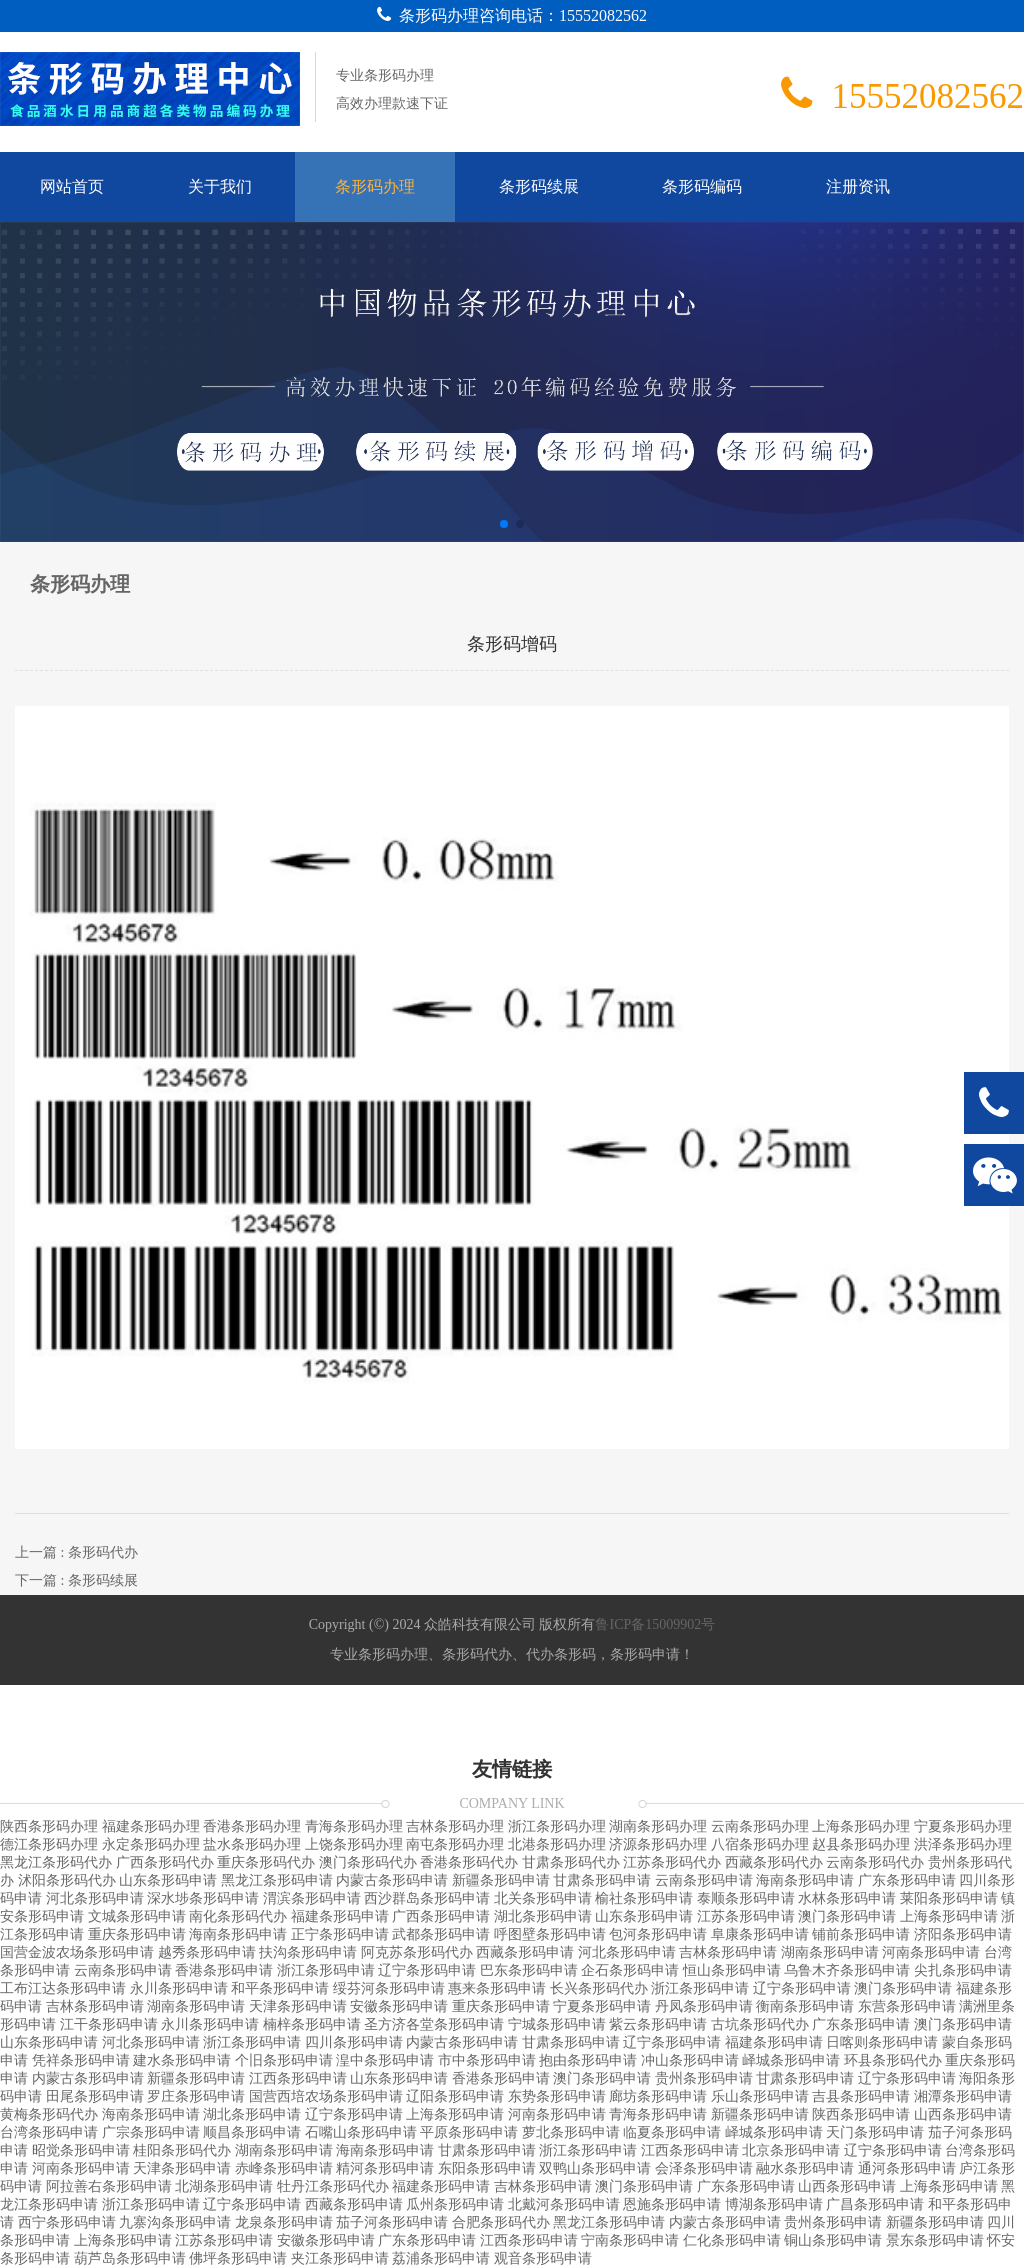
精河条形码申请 (385, 2168)
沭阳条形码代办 (67, 1880)
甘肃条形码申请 (602, 1880)
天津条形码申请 (298, 2006)
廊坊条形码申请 (658, 2096)
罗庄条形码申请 (196, 2096)
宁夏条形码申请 (602, 2006)
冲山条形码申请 (690, 2060)
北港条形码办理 (557, 1844)
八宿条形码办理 (760, 1844)
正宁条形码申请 (340, 1934)
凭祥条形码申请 (81, 2060)
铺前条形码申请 (861, 1934)
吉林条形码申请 (728, 1952)
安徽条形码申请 (399, 2006)
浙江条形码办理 (557, 1826)
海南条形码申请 (805, 1880)
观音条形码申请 (543, 2258)
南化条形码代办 (238, 1916)
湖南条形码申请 (830, 1952)
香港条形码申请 (224, 1970)
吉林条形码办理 (455, 1826)
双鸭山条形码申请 (595, 2168)
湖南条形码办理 (658, 1826)
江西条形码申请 (298, 2078)
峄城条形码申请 (791, 2060)
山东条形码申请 (168, 1880)
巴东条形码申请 (529, 1970)
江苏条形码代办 (672, 1862)
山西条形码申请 (963, 2114)
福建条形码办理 (151, 1826)
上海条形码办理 (861, 1826)
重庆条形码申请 (137, 1934)
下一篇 (76, 1580)
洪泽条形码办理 (963, 1844)
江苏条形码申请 (746, 1916)
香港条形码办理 (252, 1826)
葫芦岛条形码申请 (130, 2258)
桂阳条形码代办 (182, 2150)
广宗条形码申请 (151, 2132)
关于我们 (220, 186)
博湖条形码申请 (774, 2204)
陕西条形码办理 (49, 1826)
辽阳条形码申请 (455, 2096)
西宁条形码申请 (67, 2222)
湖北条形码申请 (543, 1916)
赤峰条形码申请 (284, 2168)
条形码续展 (539, 186)
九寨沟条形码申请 (175, 2222)
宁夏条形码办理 (963, 1826)
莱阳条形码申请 (949, 1898)
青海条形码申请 (658, 2114)
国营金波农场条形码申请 (77, 1952)
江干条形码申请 (109, 2024)
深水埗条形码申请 (203, 1898)
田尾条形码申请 (95, 2096)
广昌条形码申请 (875, 2204)
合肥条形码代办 (501, 2222)
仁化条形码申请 (732, 2240)
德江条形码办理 (49, 1844)
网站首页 (72, 186)
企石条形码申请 (630, 1970)
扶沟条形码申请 (308, 1952)
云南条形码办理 (760, 1826)
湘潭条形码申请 (963, 2096)
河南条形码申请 (931, 1952)
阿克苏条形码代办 (417, 1952)
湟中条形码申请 (385, 2060)
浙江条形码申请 (326, 1970)
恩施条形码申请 (672, 2204)
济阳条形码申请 (963, 1934)
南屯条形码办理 (455, 1844)
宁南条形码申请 (630, 2240)
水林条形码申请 (847, 1898)
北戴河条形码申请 (564, 2204)
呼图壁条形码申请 (550, 1934)
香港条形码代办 (469, 1862)
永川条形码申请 (179, 1988)
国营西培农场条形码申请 (326, 2096)
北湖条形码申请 (224, 2186)
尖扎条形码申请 (963, 1970)
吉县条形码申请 (861, 2096)
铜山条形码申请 (833, 2240)
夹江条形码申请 (340, 2258)
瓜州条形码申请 (455, 2204)
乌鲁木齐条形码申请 (847, 1970)
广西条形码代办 (165, 1862)
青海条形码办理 (354, 1826)
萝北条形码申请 (571, 2132)
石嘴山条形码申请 (361, 2132)
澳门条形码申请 (847, 1916)
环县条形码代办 (893, 2060)
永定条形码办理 (151, 1844)
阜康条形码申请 (760, 1934)
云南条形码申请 (704, 1880)
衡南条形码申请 (805, 2006)
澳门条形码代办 (368, 1862)
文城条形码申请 (137, 1916)
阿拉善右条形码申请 (109, 2186)
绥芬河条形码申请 (389, 1988)
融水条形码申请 (805, 2168)
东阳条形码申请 (487, 2168)
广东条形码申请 (907, 1880)
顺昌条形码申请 (252, 2132)
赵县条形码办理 (861, 1844)
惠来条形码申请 (497, 1988)
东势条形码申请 (557, 2096)
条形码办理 (375, 186)
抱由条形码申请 (588, 2060)
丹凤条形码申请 (704, 2006)
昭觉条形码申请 (81, 2150)
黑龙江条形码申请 (277, 1880)
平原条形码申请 (469, 2132)
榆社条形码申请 (644, 1898)
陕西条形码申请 (861, 2114)
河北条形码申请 (95, 1898)
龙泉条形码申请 (284, 2222)
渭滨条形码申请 (312, 1898)
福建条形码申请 (340, 1916)
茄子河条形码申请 (392, 2222)
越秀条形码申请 (207, 1952)
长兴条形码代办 (599, 1988)
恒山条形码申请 (732, 1970)
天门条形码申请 (875, 2132)
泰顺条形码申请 (746, 1898)
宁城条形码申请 (557, 2024)
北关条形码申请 (543, 1898)
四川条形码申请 (354, 2042)
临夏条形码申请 (672, 2132)
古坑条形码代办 (760, 2024)
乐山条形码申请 (760, 2096)
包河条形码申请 (658, 1934)
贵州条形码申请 (704, 2078)
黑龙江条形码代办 (56, 1862)
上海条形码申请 (949, 1916)
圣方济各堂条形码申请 (434, 2024)
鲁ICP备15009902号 (655, 1624)
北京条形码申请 (791, 2150)
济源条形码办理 (658, 1844)
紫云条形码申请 (658, 2024)
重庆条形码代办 (266, 1862)
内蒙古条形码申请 (392, 1880)
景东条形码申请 (935, 2240)
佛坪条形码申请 (238, 2258)
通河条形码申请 (907, 2168)
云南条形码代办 (875, 1862)
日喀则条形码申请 (882, 2042)
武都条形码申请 (441, 1934)
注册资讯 (858, 186)
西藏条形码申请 (525, 1952)
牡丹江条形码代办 (333, 2186)
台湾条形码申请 (49, 2132)
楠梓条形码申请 (312, 2024)
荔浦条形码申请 (441, 2258)
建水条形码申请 (182, 2060)
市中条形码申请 (487, 2060)
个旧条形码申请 (284, 2060)
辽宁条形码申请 (427, 1970)
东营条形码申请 (907, 2006)
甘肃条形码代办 (571, 1862)
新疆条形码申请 (501, 1880)
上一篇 (76, 1552)
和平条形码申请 (280, 1988)
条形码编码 (702, 186)
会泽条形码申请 (704, 2168)
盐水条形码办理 (252, 1844)
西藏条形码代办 (774, 1862)
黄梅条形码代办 (49, 2114)
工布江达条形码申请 (63, 1988)
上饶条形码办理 (354, 1844)
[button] (504, 524)
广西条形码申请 (441, 1916)
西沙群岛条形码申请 (427, 1898)
